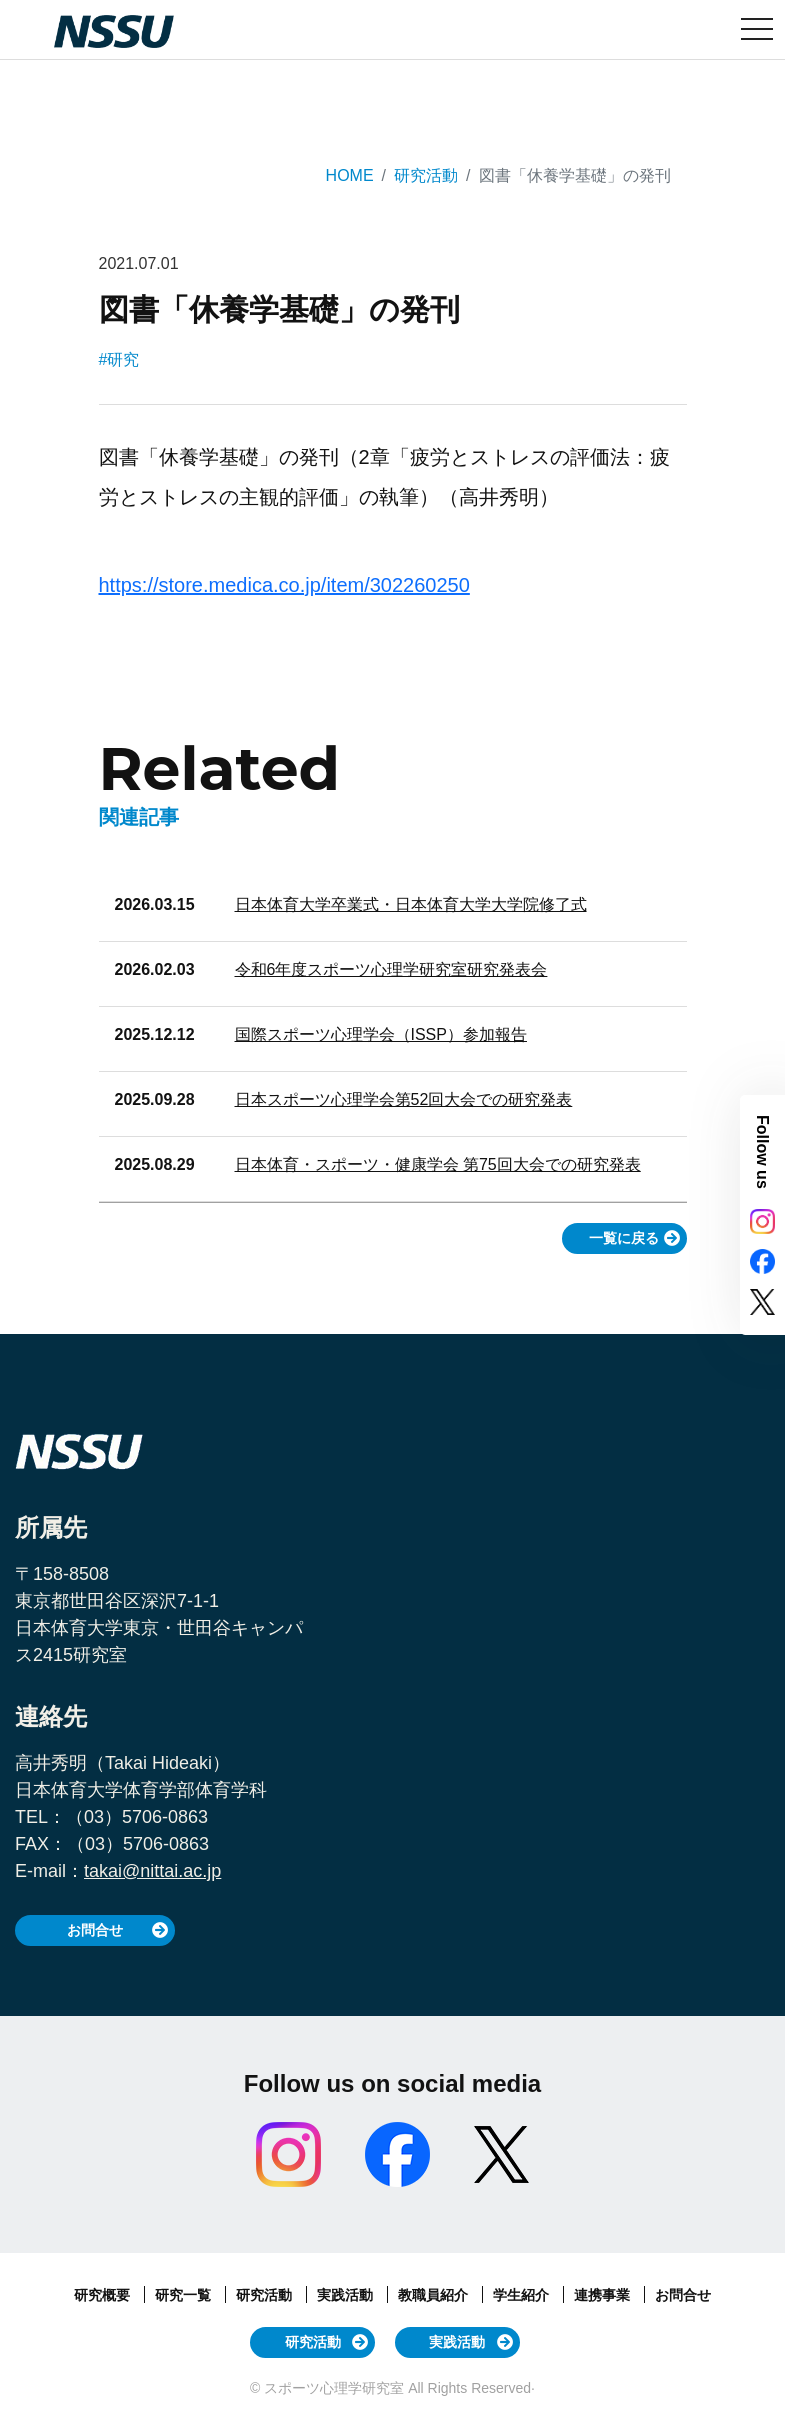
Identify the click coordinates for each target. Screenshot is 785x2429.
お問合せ (95, 1930)
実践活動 (347, 2295)
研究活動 (426, 175)
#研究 (119, 359)
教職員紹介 (435, 2295)
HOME (350, 175)
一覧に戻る (624, 1238)
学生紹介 (523, 2295)
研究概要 (104, 2295)
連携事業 (604, 2295)
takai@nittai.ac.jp (152, 1871)
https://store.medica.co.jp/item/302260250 (284, 585)
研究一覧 (185, 2295)
